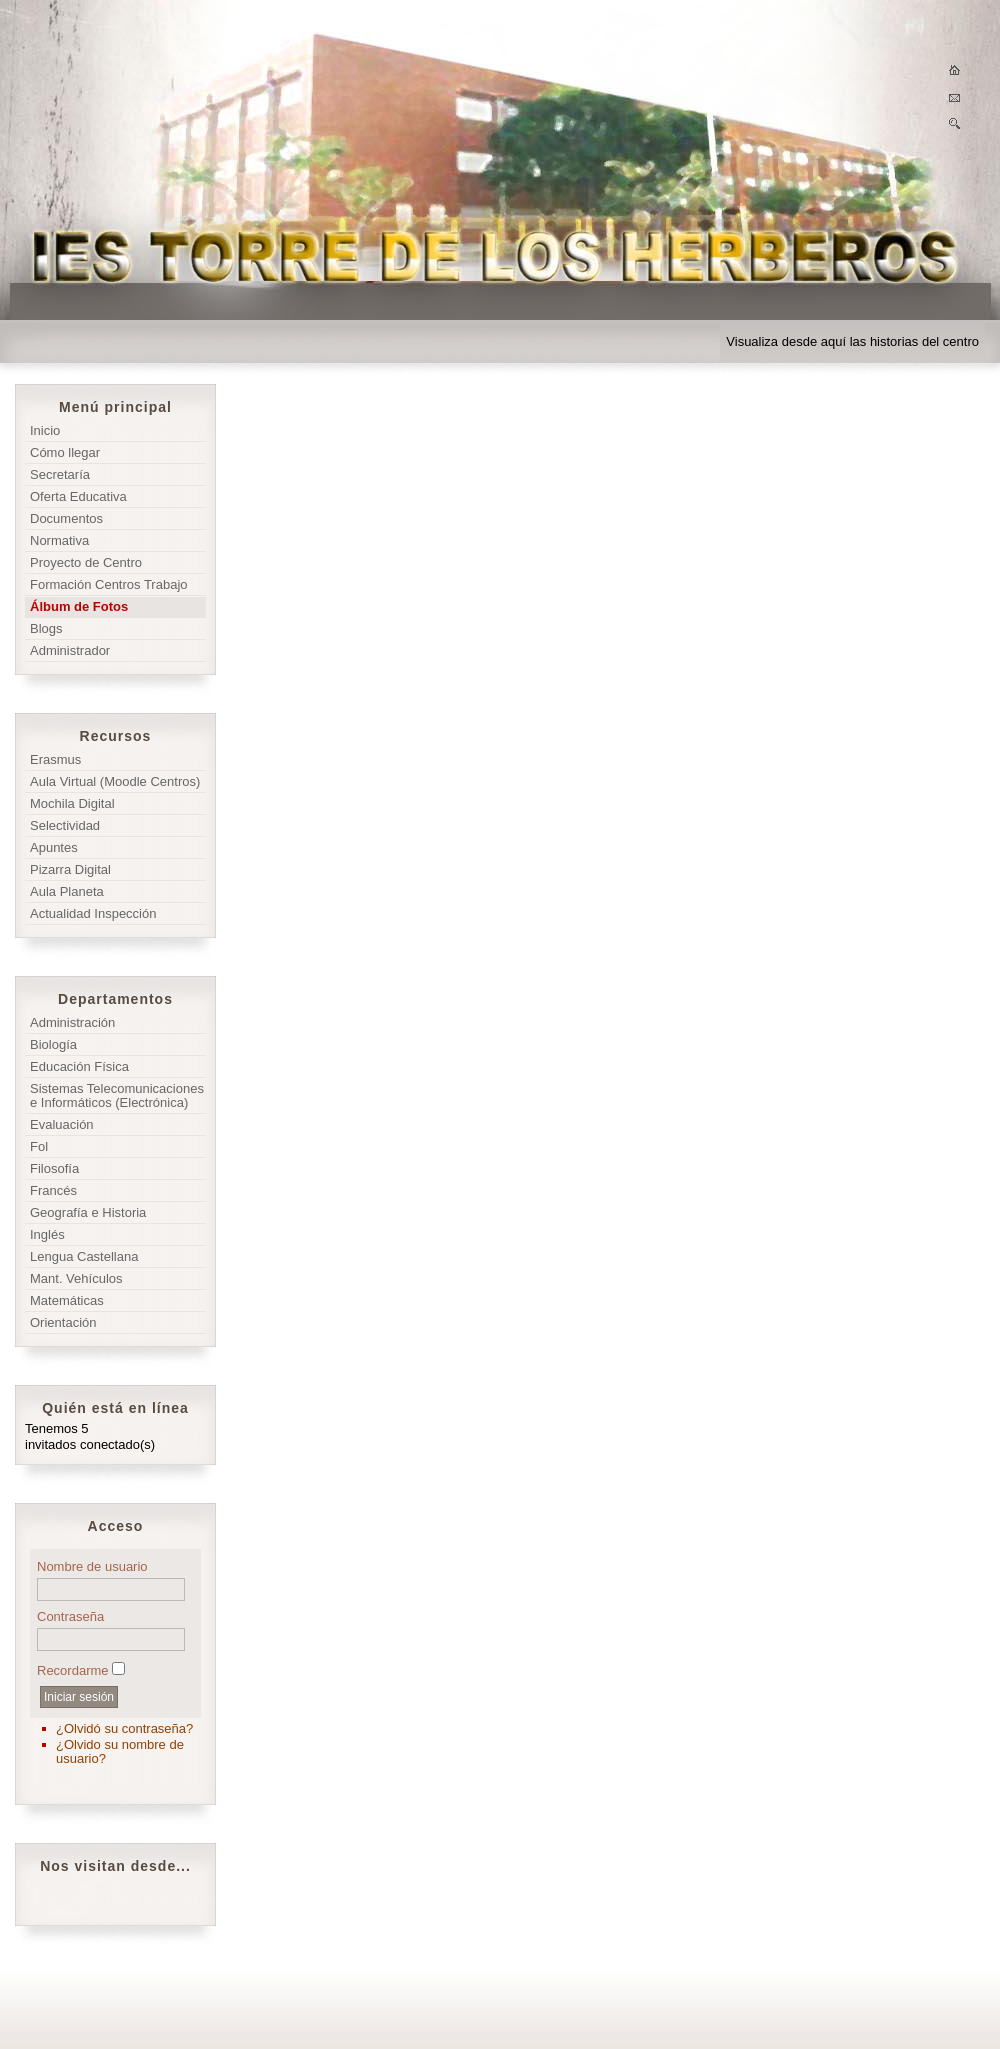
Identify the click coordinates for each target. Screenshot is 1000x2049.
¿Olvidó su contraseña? (124, 1728)
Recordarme (73, 1670)
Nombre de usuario (92, 1566)
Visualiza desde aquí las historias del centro (852, 341)
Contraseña (70, 1616)
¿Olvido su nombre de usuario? (120, 1751)
